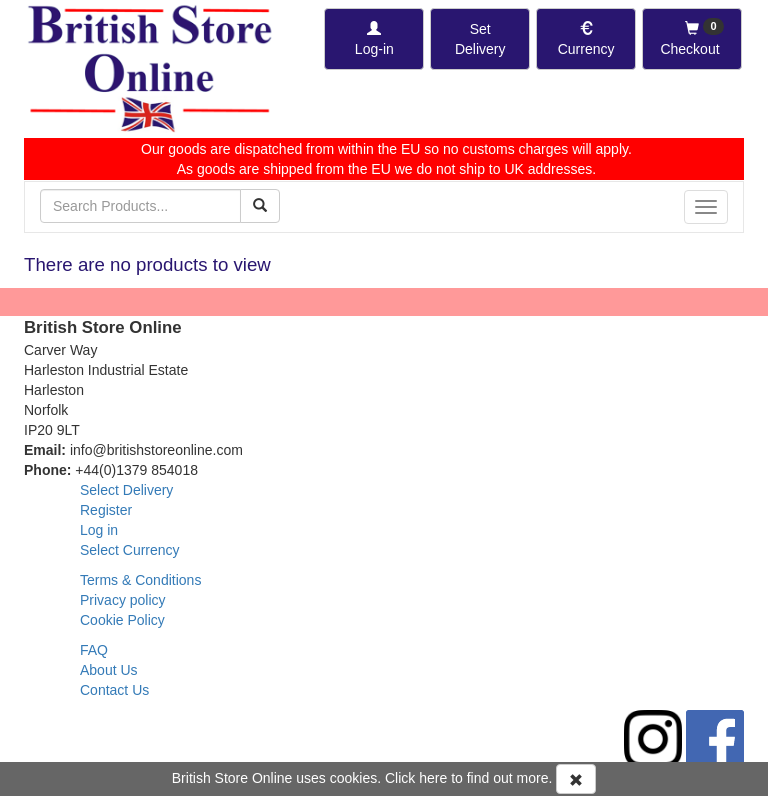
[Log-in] (374, 39)
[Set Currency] (586, 39)
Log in (99, 530)
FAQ (94, 650)
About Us (109, 670)
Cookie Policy (122, 620)
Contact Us (114, 690)
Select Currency (130, 550)
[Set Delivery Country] (480, 39)
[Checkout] (692, 39)
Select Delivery (126, 490)
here (433, 778)
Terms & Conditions (140, 580)
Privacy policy (123, 600)
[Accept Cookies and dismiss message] (576, 779)
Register (106, 510)
